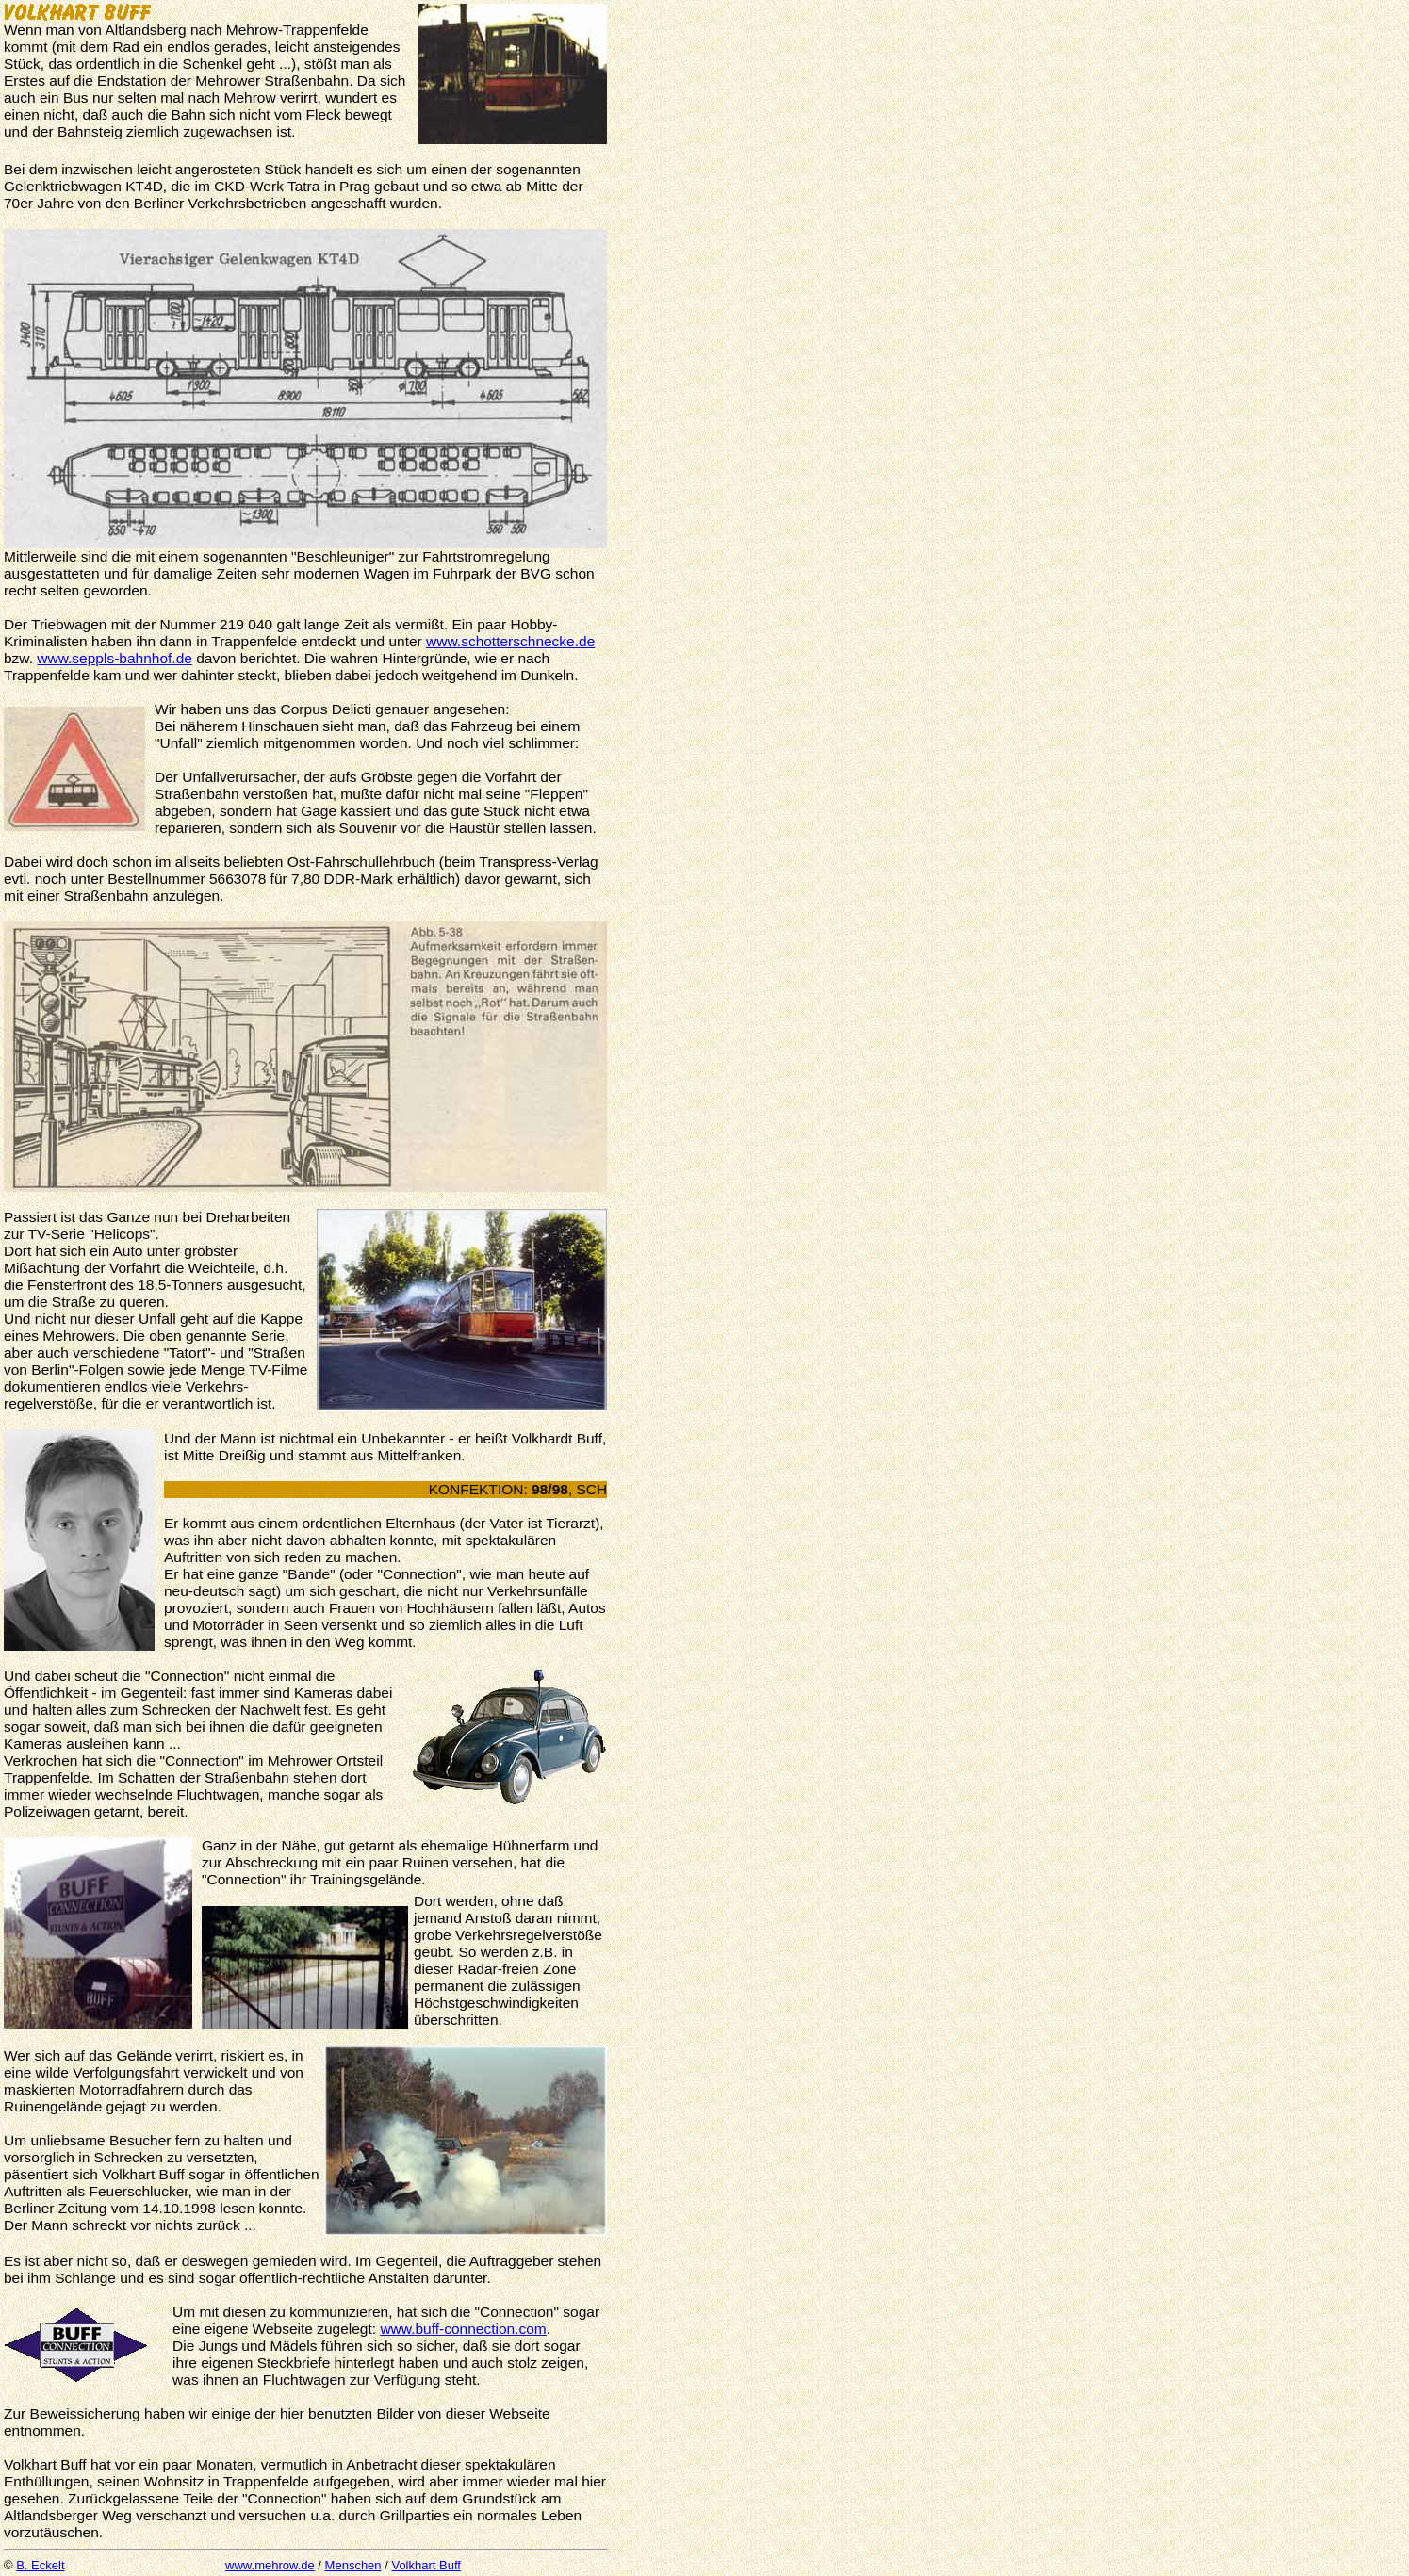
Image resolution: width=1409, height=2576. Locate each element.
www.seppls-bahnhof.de (114, 658)
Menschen (353, 2565)
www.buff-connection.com (463, 2329)
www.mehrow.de (270, 2565)
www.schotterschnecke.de (510, 641)
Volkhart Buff (425, 2565)
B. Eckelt (40, 2565)
